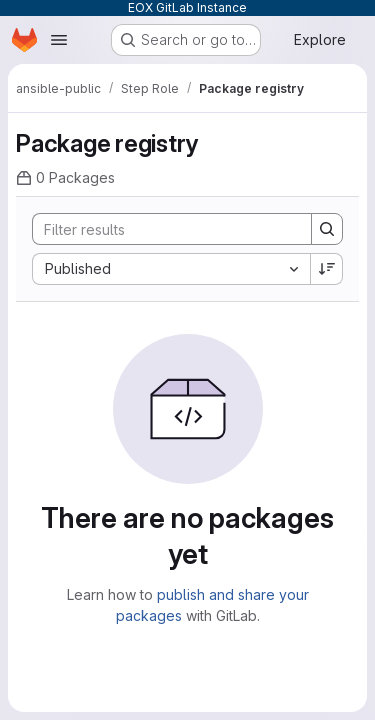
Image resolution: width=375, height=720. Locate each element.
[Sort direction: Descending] (327, 269)
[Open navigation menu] (59, 40)
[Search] (164, 229)
